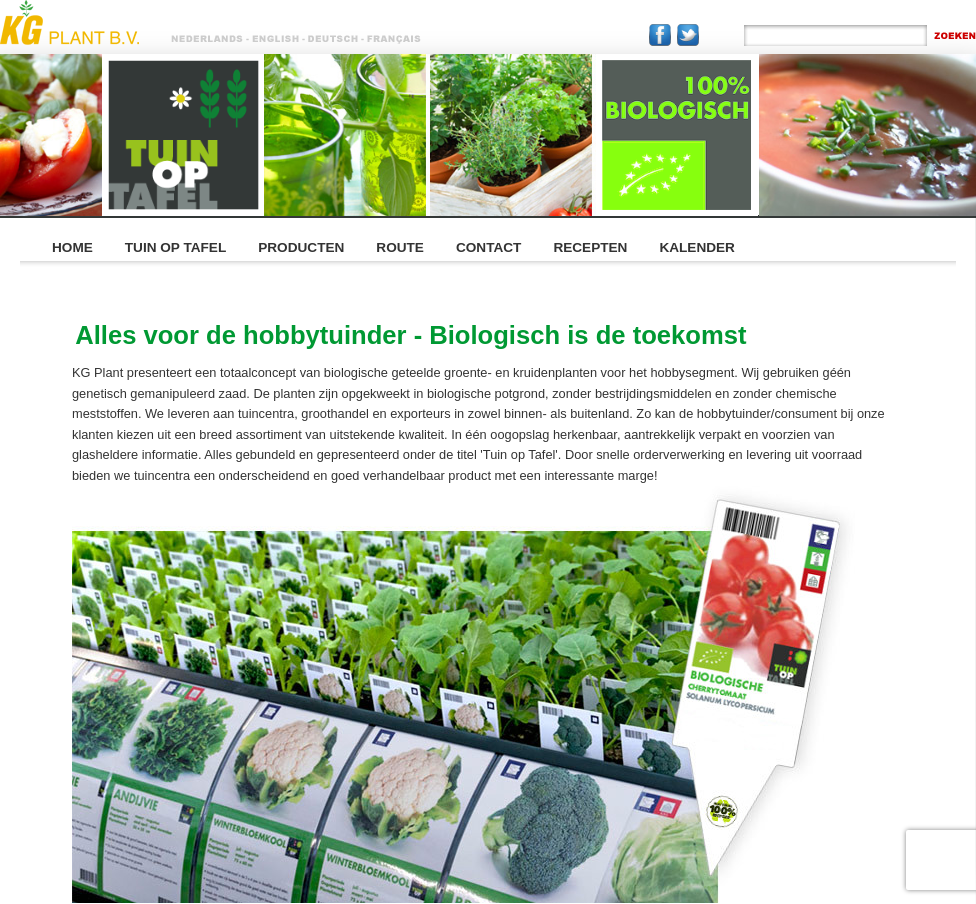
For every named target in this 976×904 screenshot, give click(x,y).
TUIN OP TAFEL (175, 247)
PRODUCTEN (301, 247)
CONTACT (488, 247)
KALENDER (697, 247)
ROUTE (400, 247)
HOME (72, 247)
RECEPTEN (590, 247)
